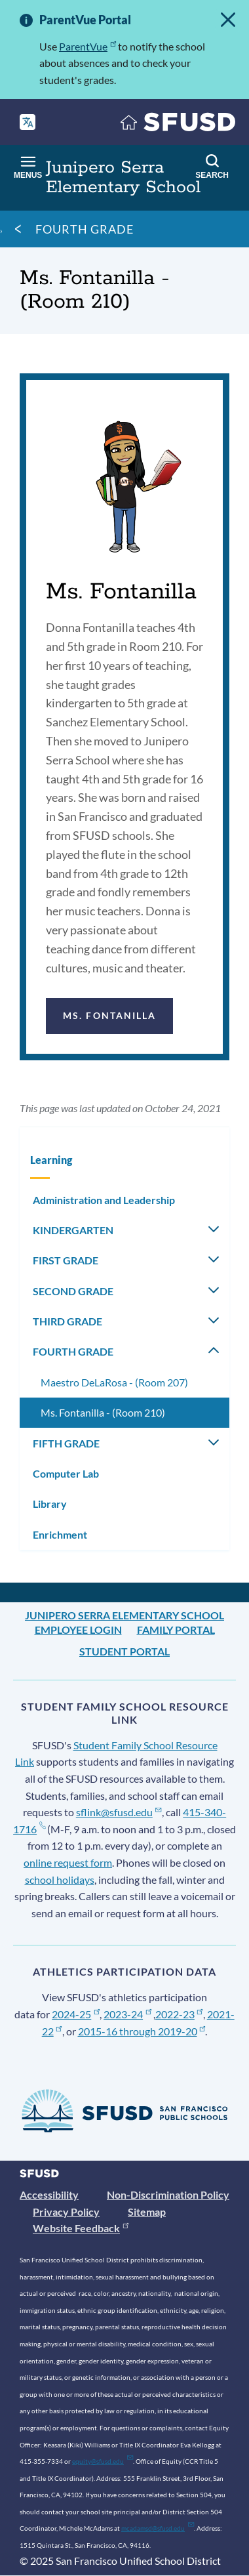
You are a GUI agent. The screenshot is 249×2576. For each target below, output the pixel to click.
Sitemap (147, 2211)
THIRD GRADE (67, 1321)
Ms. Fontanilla (109, 1015)
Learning (51, 1159)
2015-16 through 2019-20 (142, 2031)
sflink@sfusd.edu (119, 1812)
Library (50, 1503)
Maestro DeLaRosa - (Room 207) (114, 1382)
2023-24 (127, 2014)
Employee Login (78, 1629)
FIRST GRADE (65, 1260)
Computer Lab (66, 1473)
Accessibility (49, 2194)
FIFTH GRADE (66, 1443)
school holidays (59, 1879)
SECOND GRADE (73, 1291)
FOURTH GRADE (84, 229)
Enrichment (60, 1534)
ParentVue (87, 46)
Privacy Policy (66, 2211)
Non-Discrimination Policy (168, 2194)
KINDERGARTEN (73, 1230)
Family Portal (176, 1629)
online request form (68, 1862)
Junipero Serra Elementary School (124, 1615)
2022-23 (179, 2014)
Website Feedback (80, 2228)
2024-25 (76, 2014)
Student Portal (124, 1651)
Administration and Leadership (104, 1200)
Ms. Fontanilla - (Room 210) (103, 1412)
